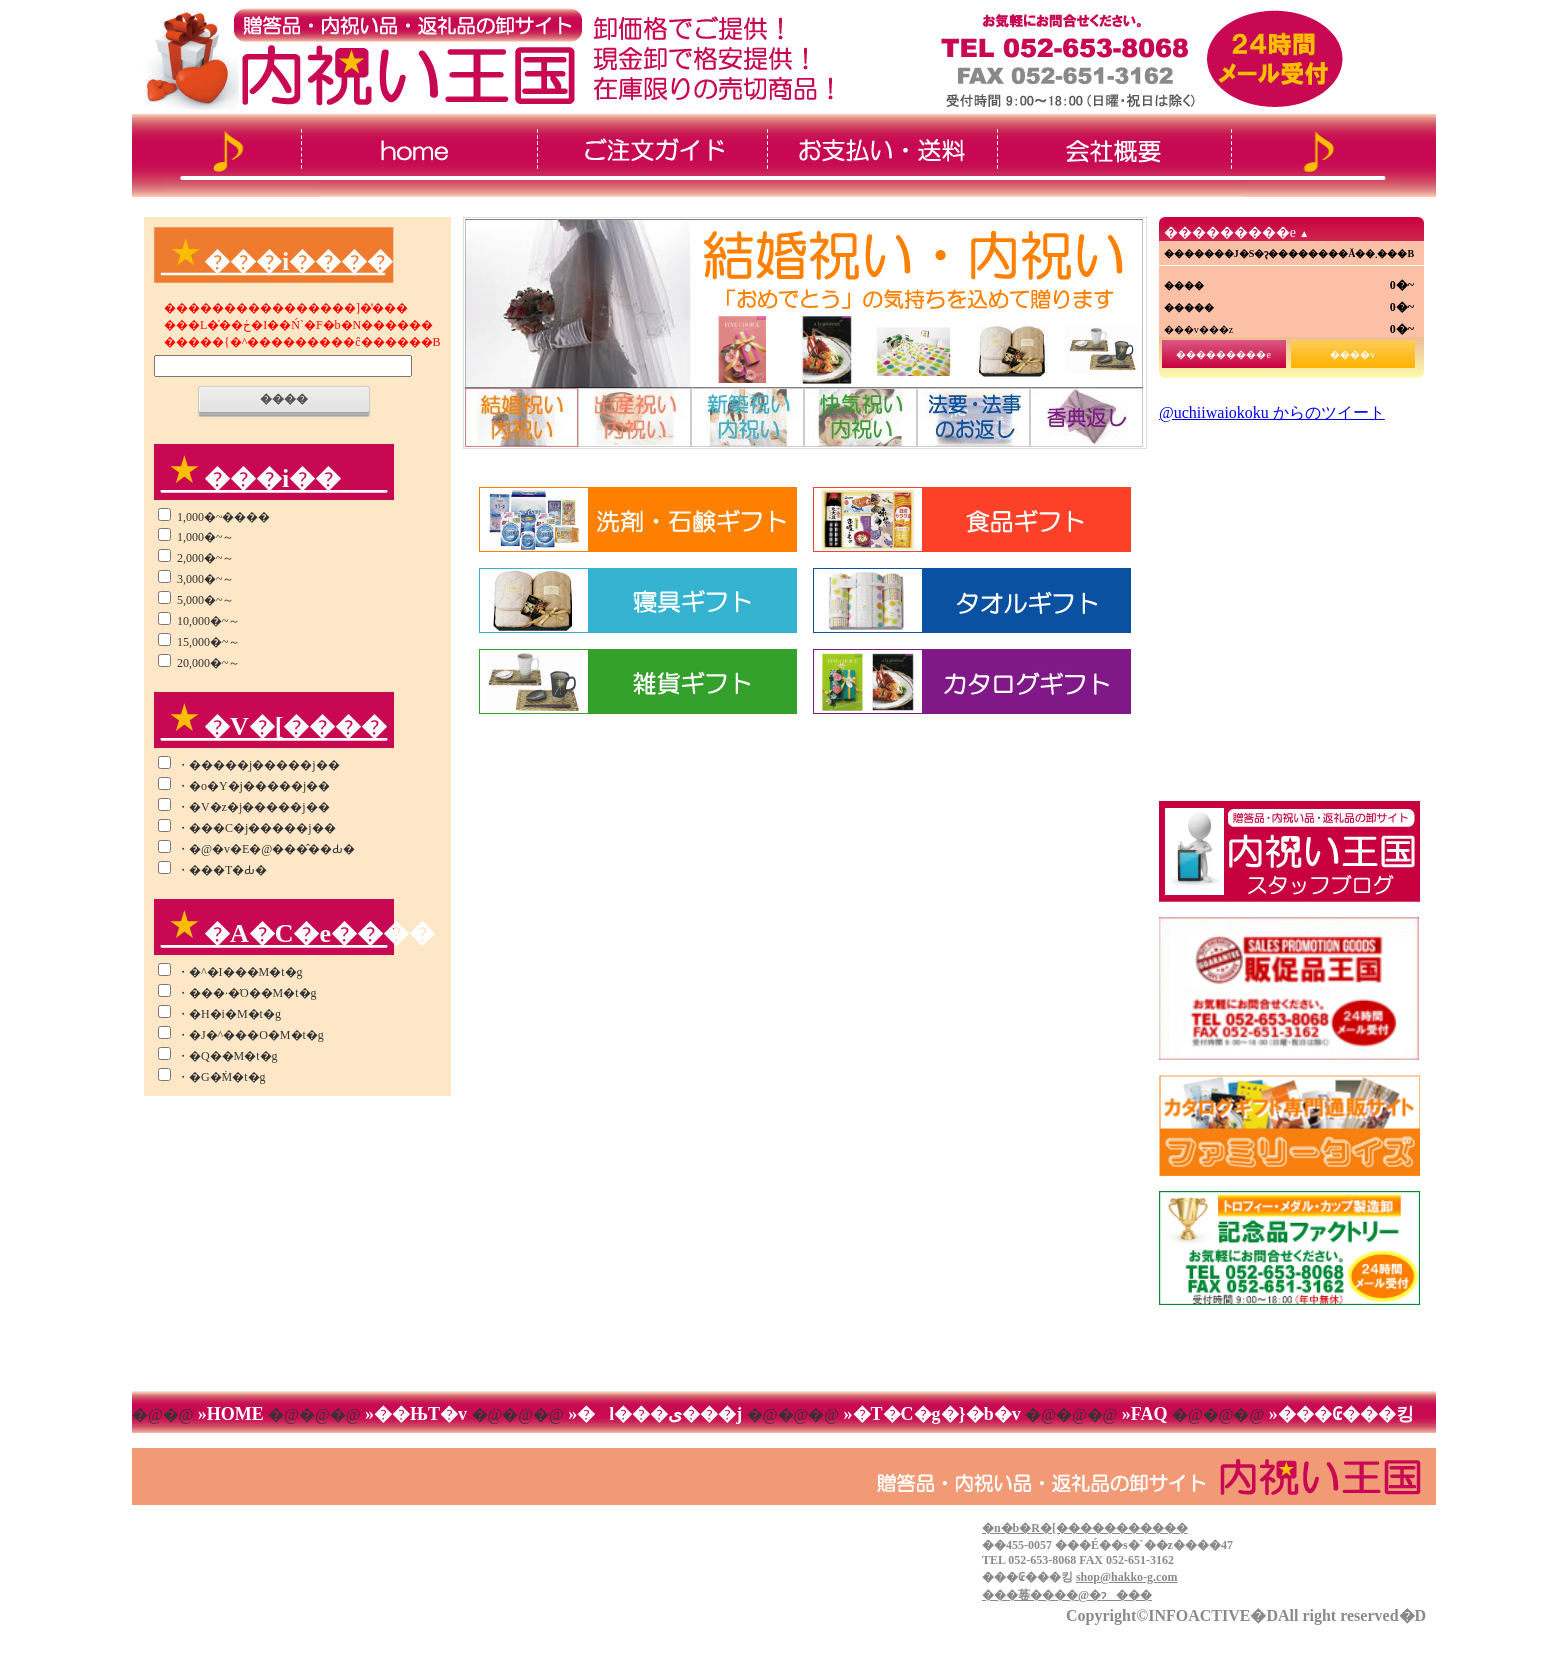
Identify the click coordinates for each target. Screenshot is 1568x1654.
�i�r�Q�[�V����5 (973, 417)
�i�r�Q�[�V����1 (521, 417)
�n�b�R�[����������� (1085, 1528)
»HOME (230, 1414)
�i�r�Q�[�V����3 (747, 417)
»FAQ (1144, 1414)
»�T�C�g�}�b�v (932, 1414)
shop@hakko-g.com (1127, 1577)
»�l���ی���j (655, 1414)
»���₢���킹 (1339, 1414)
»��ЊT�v (416, 1414)
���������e (1223, 354)
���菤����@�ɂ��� (1067, 1595)
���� (284, 399)
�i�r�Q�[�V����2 (634, 417)
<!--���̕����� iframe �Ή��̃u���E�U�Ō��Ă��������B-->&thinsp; (1289, 597)
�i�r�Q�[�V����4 (860, 417)
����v (1352, 354)
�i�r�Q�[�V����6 (1087, 417)
